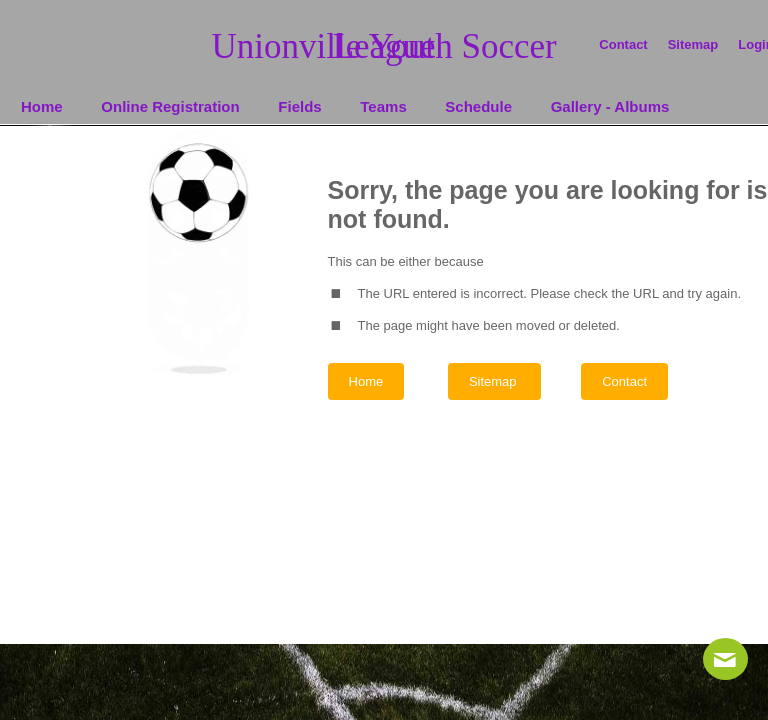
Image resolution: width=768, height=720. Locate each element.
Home (366, 381)
